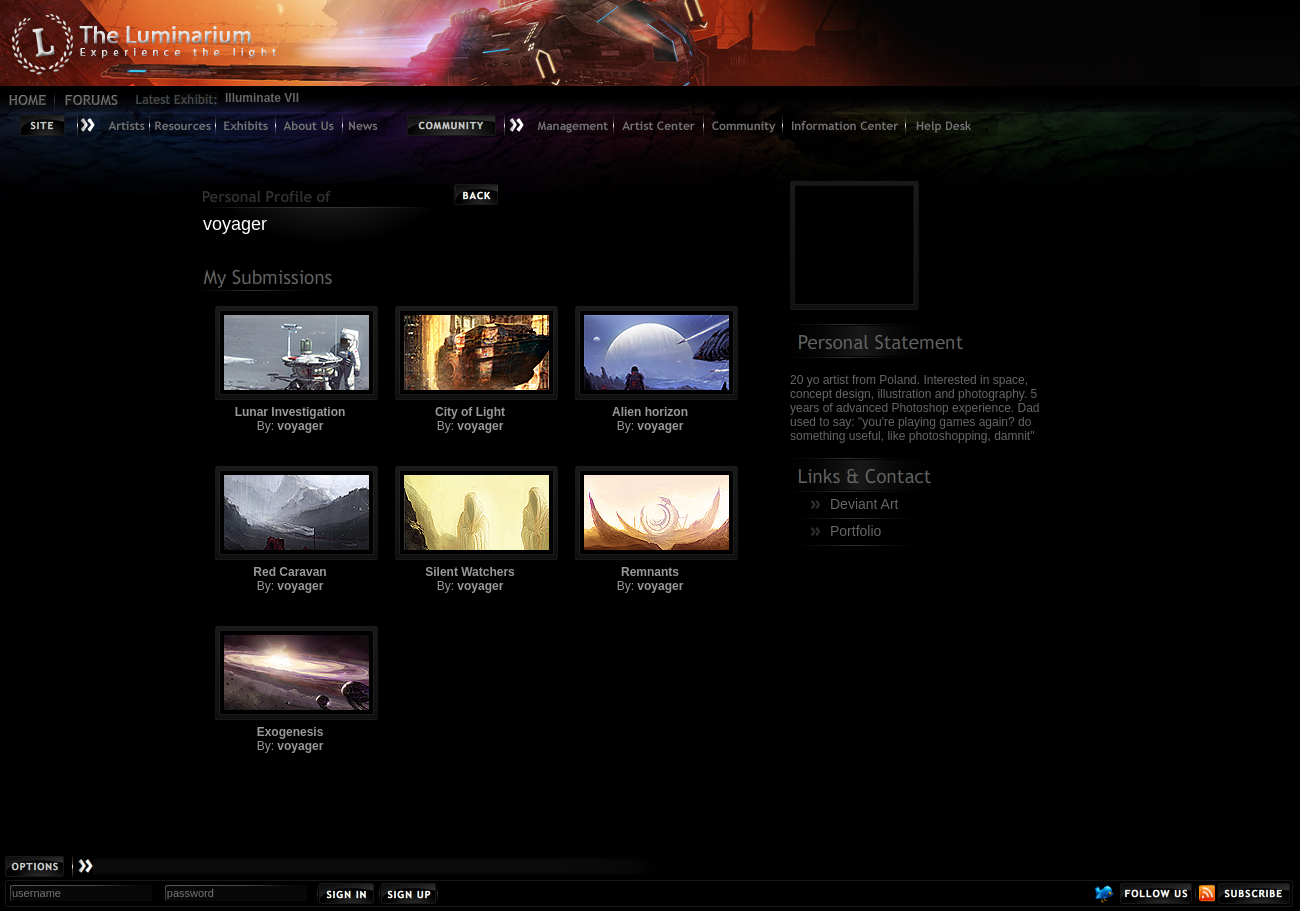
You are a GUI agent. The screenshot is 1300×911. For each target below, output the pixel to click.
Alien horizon (650, 362)
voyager (300, 426)
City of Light (470, 362)
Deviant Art (864, 504)
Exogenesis (290, 682)
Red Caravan (290, 522)
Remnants (650, 522)
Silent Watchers (470, 522)
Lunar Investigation (290, 362)
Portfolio (855, 531)
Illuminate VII (262, 98)
